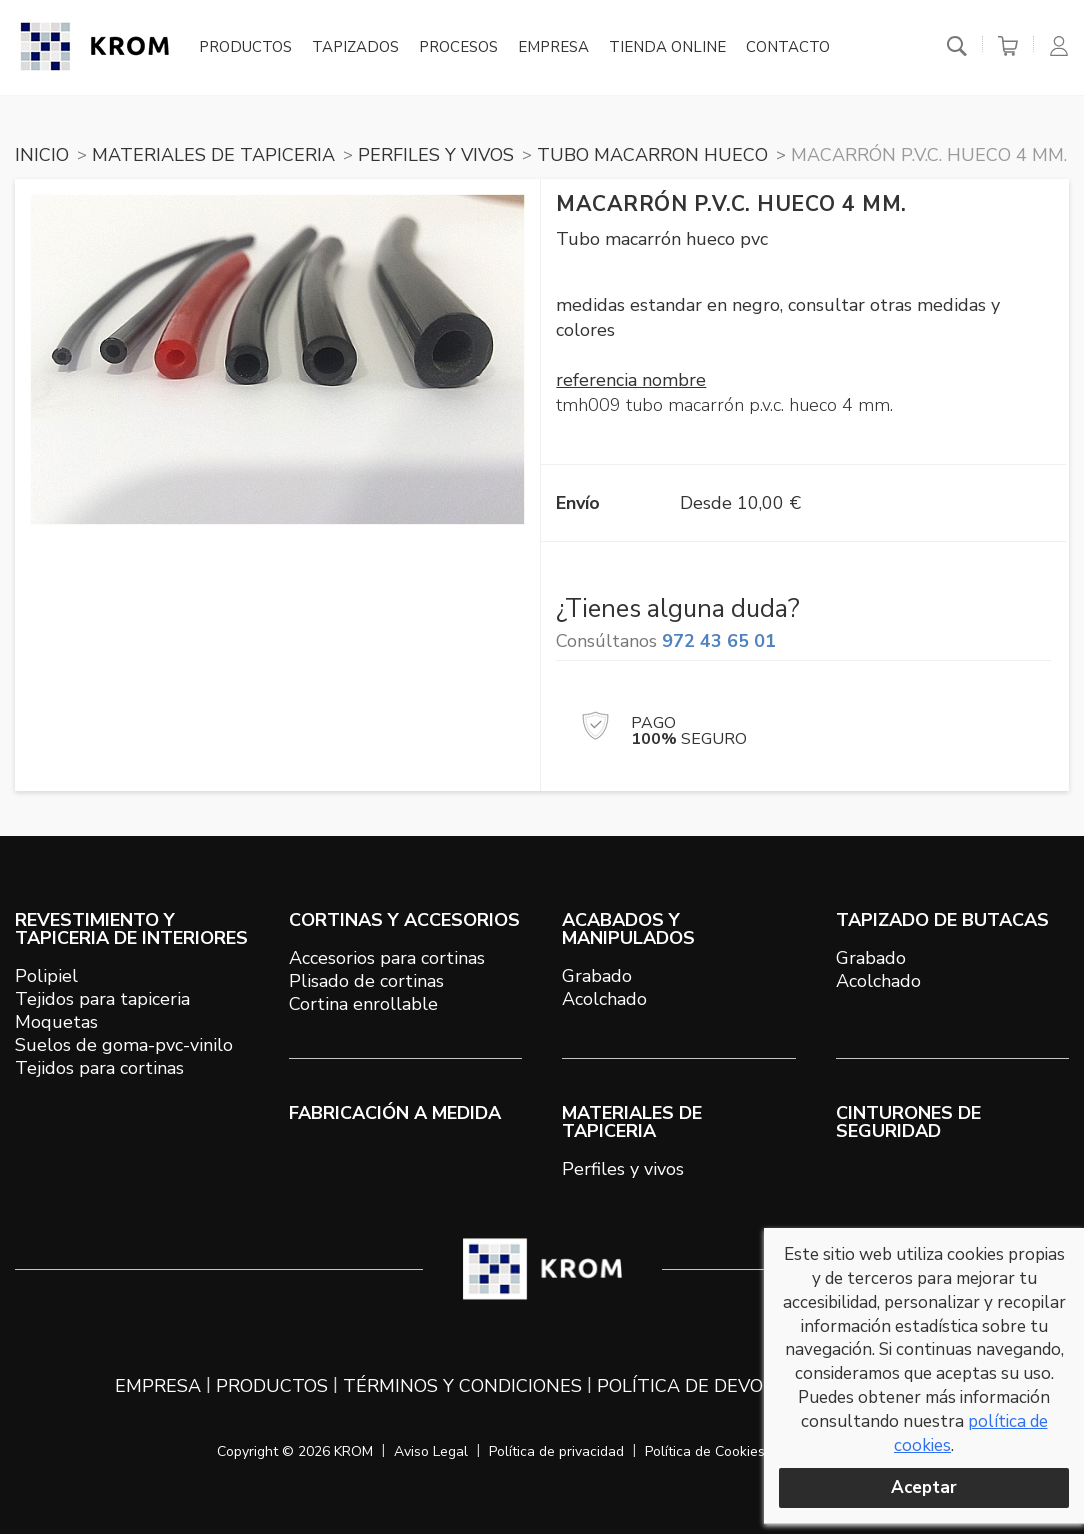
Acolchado (604, 999)
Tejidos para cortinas (99, 1068)
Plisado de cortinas (366, 981)
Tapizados (355, 48)
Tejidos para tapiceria (102, 999)
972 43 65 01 (719, 641)
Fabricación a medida (395, 1113)
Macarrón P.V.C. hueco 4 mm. (929, 155)
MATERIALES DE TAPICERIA (213, 155)
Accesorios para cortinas (387, 958)
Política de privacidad (556, 1451)
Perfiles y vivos (623, 1169)
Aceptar (924, 1487)
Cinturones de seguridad (908, 1122)
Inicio (42, 155)
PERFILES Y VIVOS (436, 155)
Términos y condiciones (462, 1386)
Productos (245, 48)
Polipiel (46, 976)
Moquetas (56, 1022)
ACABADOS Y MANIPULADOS (628, 929)
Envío (578, 503)
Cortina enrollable (363, 1004)
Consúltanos (666, 641)
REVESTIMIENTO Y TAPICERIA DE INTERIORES (131, 929)
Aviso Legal (431, 1451)
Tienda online (667, 48)
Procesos (458, 48)
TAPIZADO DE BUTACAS (942, 920)
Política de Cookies (705, 1451)
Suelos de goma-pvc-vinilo (124, 1045)
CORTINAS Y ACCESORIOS (404, 920)
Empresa (553, 48)
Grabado (597, 976)
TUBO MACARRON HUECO (652, 155)
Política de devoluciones (725, 1386)
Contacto (788, 48)
